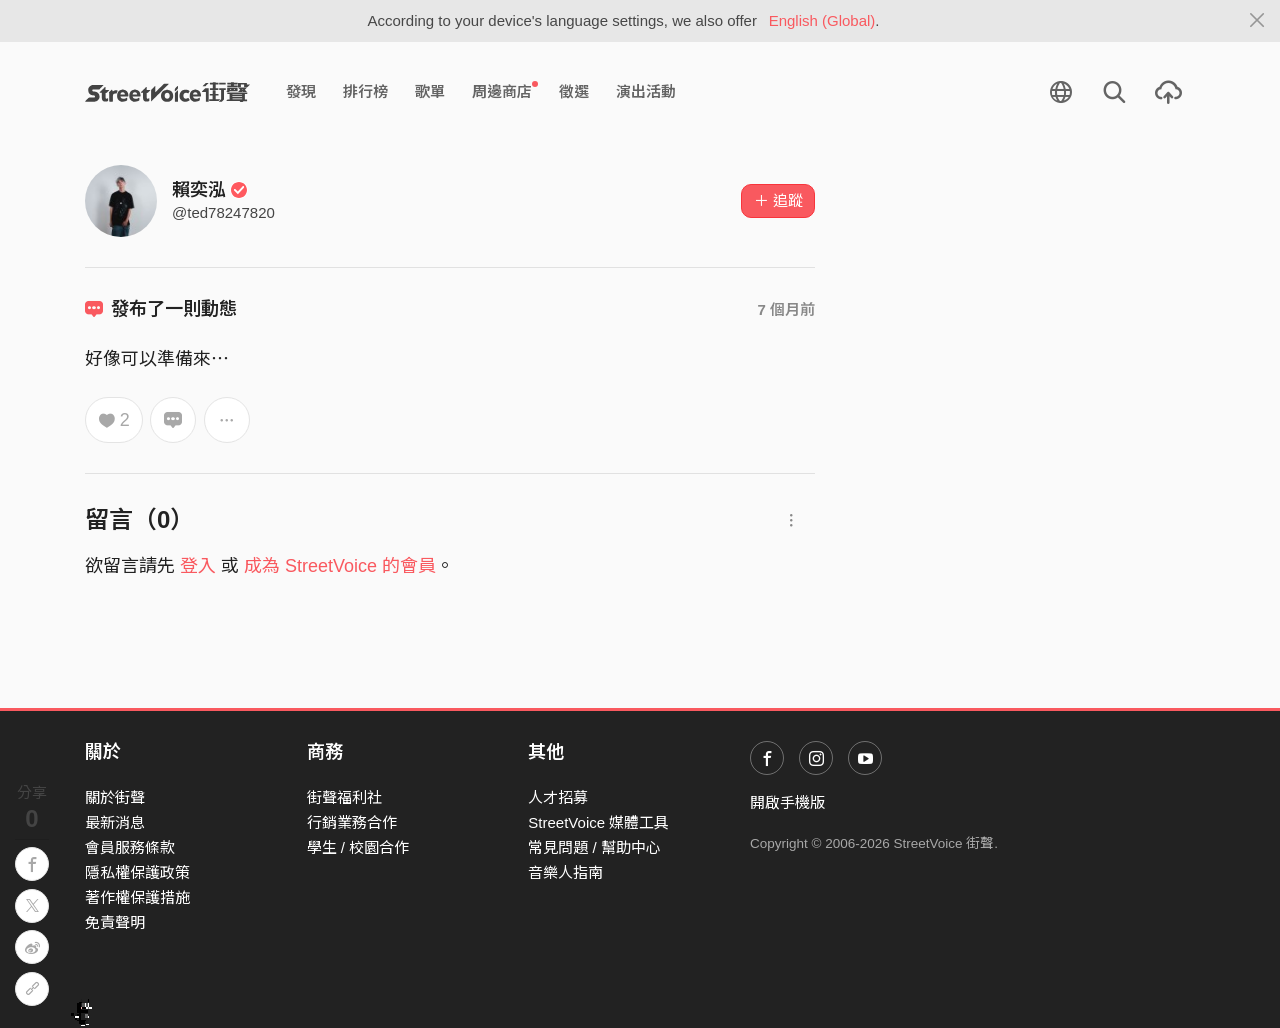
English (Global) (822, 20)
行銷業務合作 (352, 822)
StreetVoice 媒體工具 (598, 822)
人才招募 (558, 797)
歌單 (430, 91)
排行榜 (365, 91)
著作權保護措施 (137, 897)
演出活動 (646, 91)
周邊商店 (505, 91)
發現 (301, 91)
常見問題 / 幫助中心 (594, 847)
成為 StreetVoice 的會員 (340, 566)
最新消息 (115, 822)
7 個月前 (786, 309)
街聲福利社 (344, 797)
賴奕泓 (210, 190)
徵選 (574, 91)
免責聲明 (115, 922)
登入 (198, 566)
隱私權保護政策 (137, 872)
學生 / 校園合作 (358, 847)
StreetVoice (167, 92)
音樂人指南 (565, 872)
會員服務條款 (130, 847)
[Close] (1257, 21)
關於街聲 (115, 797)
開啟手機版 (787, 802)
